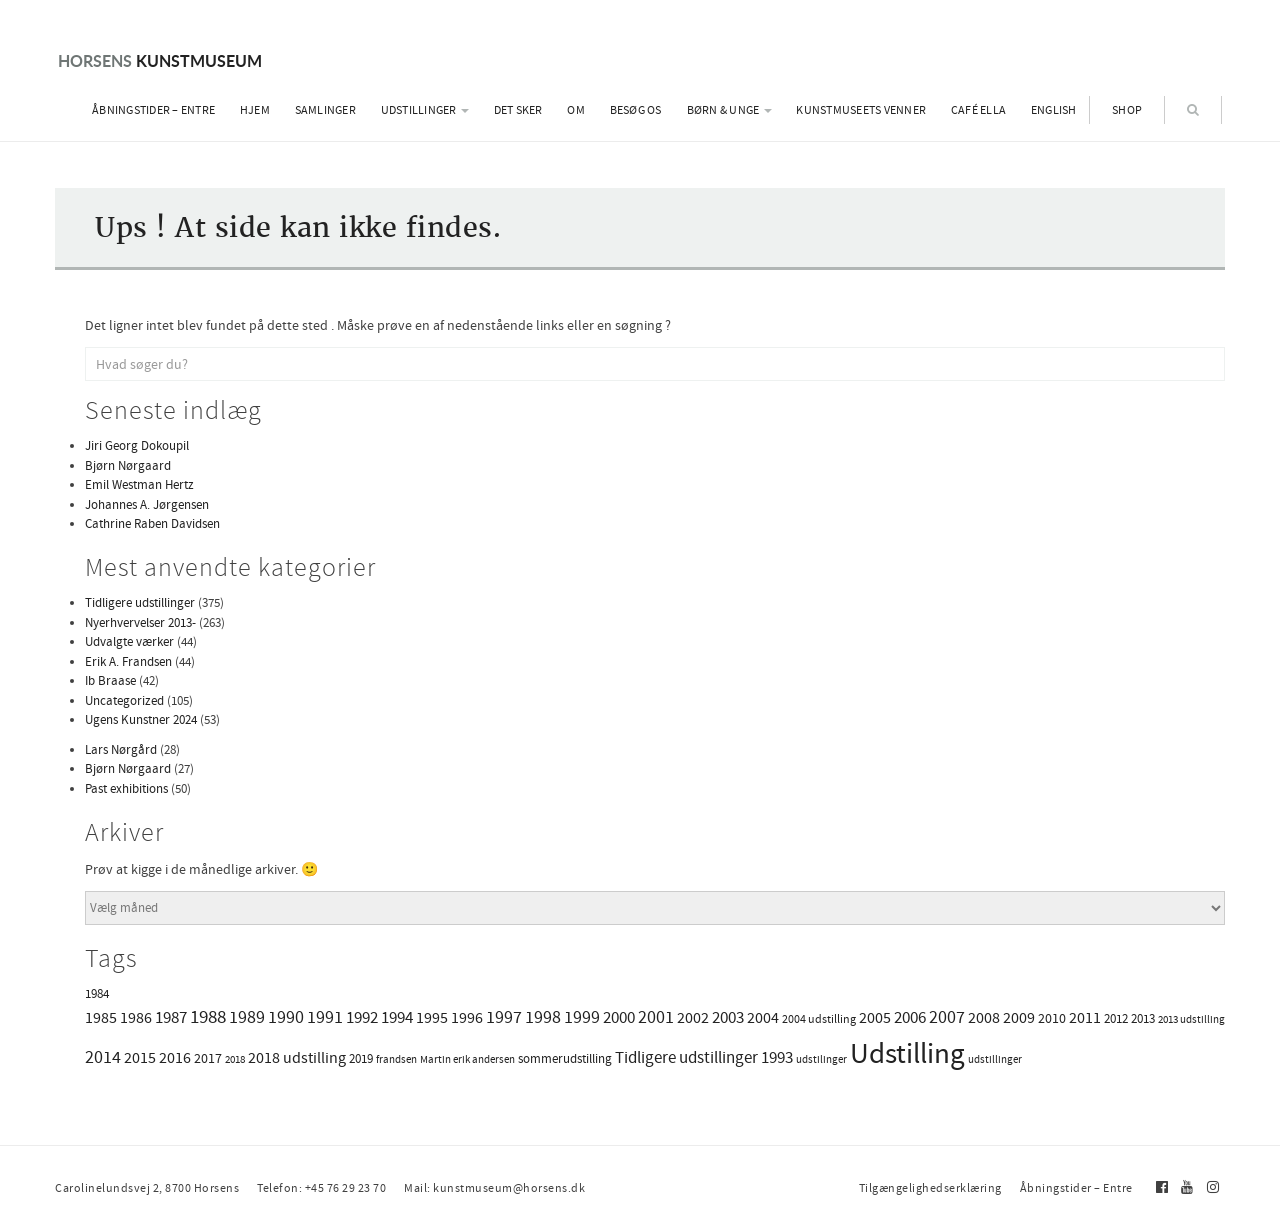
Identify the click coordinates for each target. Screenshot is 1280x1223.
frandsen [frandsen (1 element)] (396, 1059)
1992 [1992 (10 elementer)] (362, 1017)
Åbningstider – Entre (153, 110)
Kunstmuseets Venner (861, 110)
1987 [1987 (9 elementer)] (171, 1017)
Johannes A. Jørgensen (147, 504)
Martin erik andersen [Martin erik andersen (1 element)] (467, 1059)
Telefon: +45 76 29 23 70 (321, 1188)
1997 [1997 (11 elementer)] (504, 1017)
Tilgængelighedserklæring (930, 1188)
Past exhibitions (126, 788)
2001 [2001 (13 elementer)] (656, 1017)
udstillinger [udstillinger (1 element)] (995, 1059)
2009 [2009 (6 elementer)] (1019, 1018)
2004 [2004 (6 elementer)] (763, 1018)
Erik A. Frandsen (128, 661)
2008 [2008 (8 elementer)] (984, 1017)
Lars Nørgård (121, 749)
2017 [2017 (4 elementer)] (208, 1058)
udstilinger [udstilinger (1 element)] (821, 1059)
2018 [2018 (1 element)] (235, 1059)
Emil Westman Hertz (139, 484)
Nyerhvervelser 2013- (140, 622)
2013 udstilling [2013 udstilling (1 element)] (1191, 1019)
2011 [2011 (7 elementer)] (1085, 1018)
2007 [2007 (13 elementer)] (947, 1017)
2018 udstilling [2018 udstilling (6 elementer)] (297, 1058)
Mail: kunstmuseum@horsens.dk (494, 1188)
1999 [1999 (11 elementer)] (582, 1017)
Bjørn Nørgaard (128, 465)
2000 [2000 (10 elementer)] (619, 1017)
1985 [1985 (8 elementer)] (101, 1017)
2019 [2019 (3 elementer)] (361, 1058)
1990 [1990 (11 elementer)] (286, 1017)
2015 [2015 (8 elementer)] (140, 1057)
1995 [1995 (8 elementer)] (432, 1017)
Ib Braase (110, 680)
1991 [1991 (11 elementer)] (325, 1017)
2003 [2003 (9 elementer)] (728, 1017)
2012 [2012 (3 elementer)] (1116, 1018)
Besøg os (636, 110)
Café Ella (978, 110)
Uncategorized (124, 700)
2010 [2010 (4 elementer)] (1052, 1018)
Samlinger (325, 110)
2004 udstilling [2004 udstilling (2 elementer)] (819, 1019)
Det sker (518, 110)
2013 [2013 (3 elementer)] (1143, 1018)
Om (576, 110)
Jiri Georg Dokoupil (137, 445)
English (1054, 110)
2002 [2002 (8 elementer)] (693, 1017)
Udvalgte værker (129, 641)
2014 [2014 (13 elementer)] (103, 1057)
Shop (1127, 110)
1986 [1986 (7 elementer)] (136, 1018)
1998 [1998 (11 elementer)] (543, 1017)
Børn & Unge (729, 110)
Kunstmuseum (160, 60)
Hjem (255, 110)
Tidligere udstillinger (140, 602)
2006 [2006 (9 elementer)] (910, 1017)
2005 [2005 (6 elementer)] (875, 1018)
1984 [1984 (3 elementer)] (97, 993)
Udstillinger (425, 110)
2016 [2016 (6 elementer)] (175, 1058)
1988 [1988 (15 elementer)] (208, 1017)
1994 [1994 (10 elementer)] (397, 1017)
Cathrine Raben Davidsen (152, 523)
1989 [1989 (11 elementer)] (247, 1017)
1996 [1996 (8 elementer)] (467, 1017)
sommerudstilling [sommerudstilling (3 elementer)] (565, 1058)
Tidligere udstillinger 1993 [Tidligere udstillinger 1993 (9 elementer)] (704, 1057)
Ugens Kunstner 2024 (141, 719)
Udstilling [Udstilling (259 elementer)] (907, 1053)
